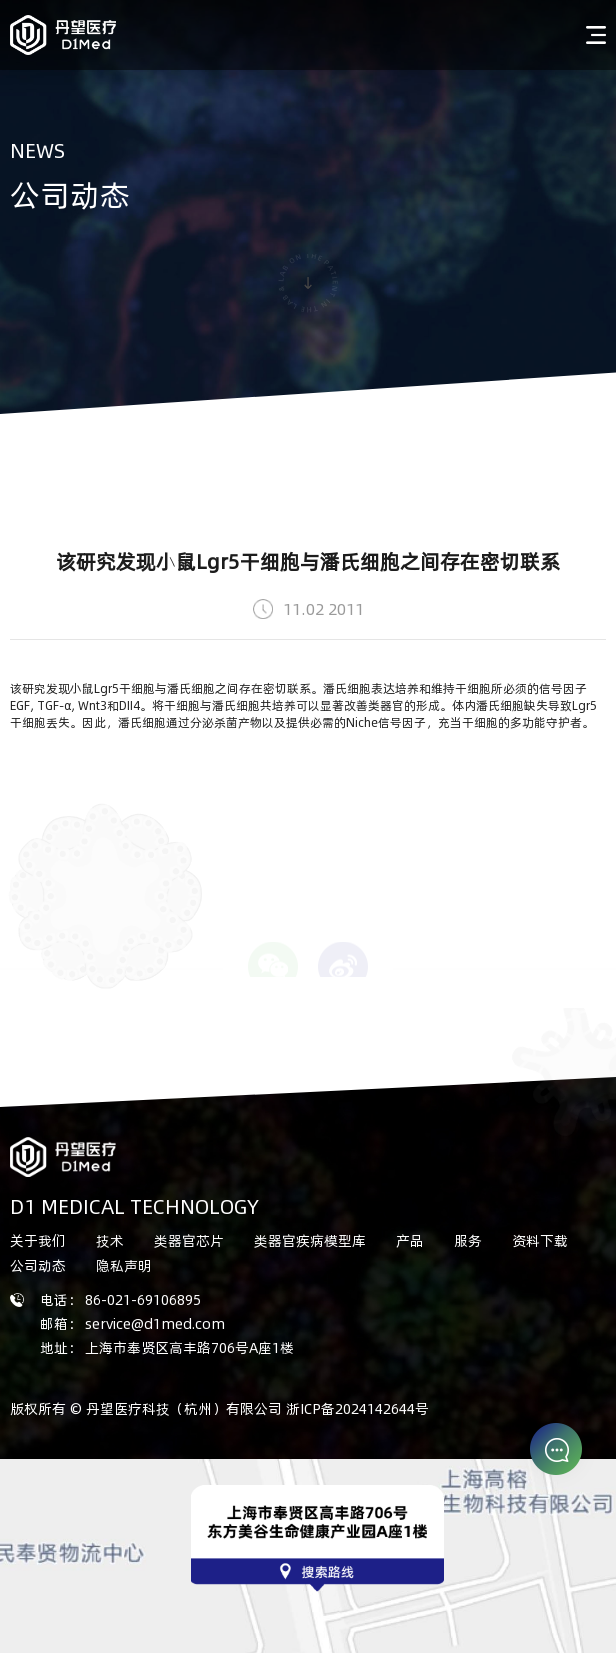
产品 (410, 1240)
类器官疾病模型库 (310, 1240)
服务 (468, 1240)
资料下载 (540, 1240)
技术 (110, 1240)
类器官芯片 (189, 1240)
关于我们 (38, 1240)
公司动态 (38, 1265)
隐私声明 (124, 1265)
